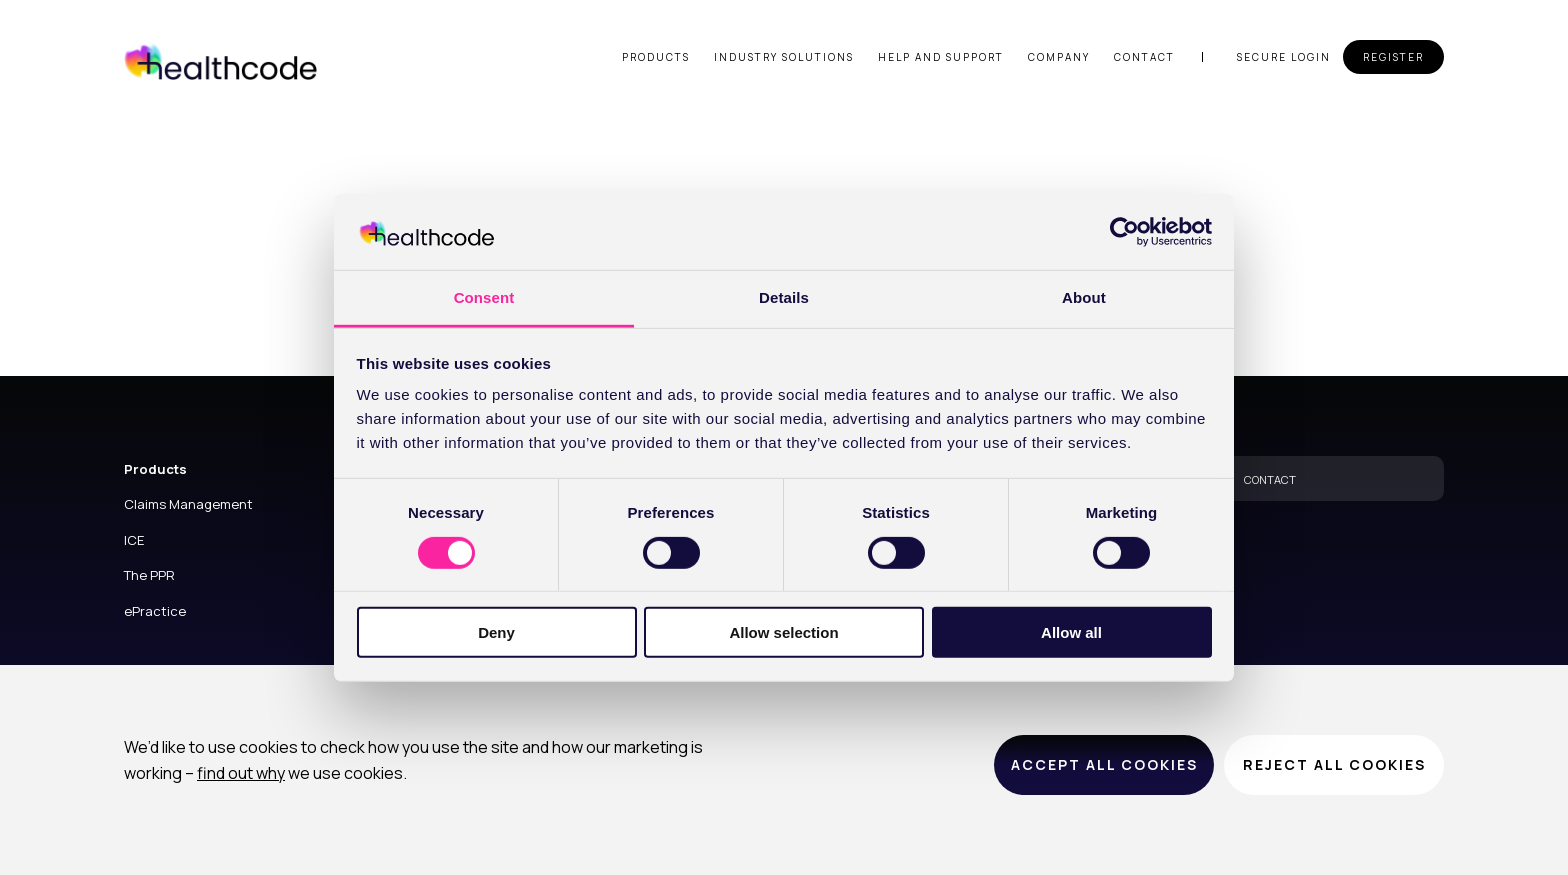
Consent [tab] (484, 297)
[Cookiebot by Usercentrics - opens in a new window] (1124, 232)
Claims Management (188, 504)
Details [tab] (784, 297)
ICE (134, 540)
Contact (1144, 57)
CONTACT (1270, 479)
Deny (496, 632)
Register (1393, 57)
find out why (241, 773)
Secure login (1284, 57)
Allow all (1071, 632)
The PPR (149, 575)
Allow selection (783, 632)
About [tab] (1084, 297)
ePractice (155, 611)
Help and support (941, 57)
